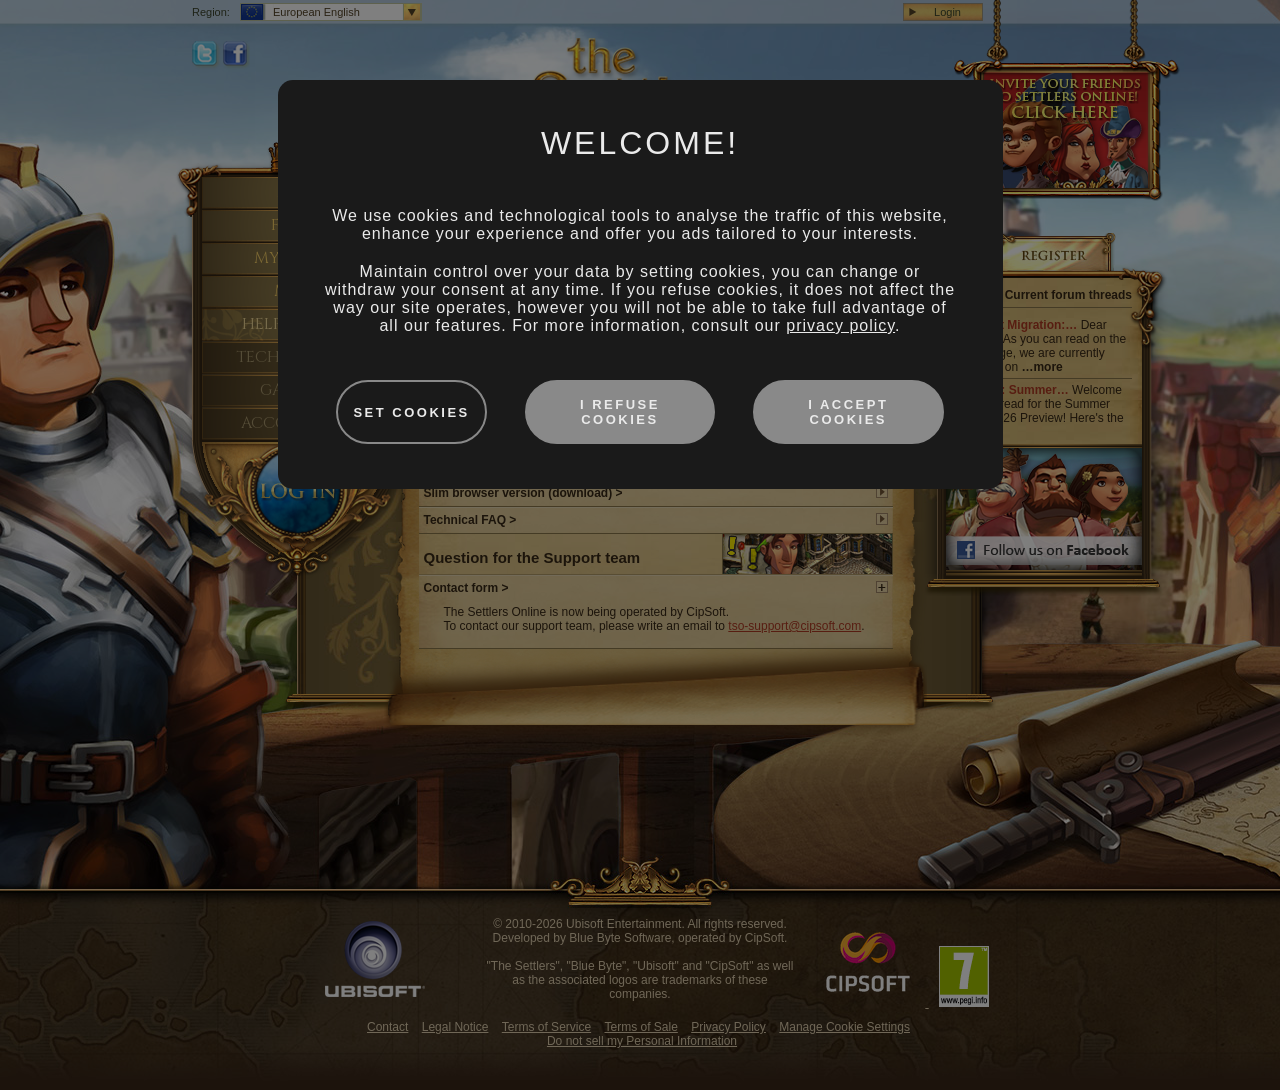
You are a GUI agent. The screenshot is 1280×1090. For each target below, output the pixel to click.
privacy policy (840, 325)
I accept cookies (848, 412)
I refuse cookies (620, 412)
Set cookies (411, 412)
